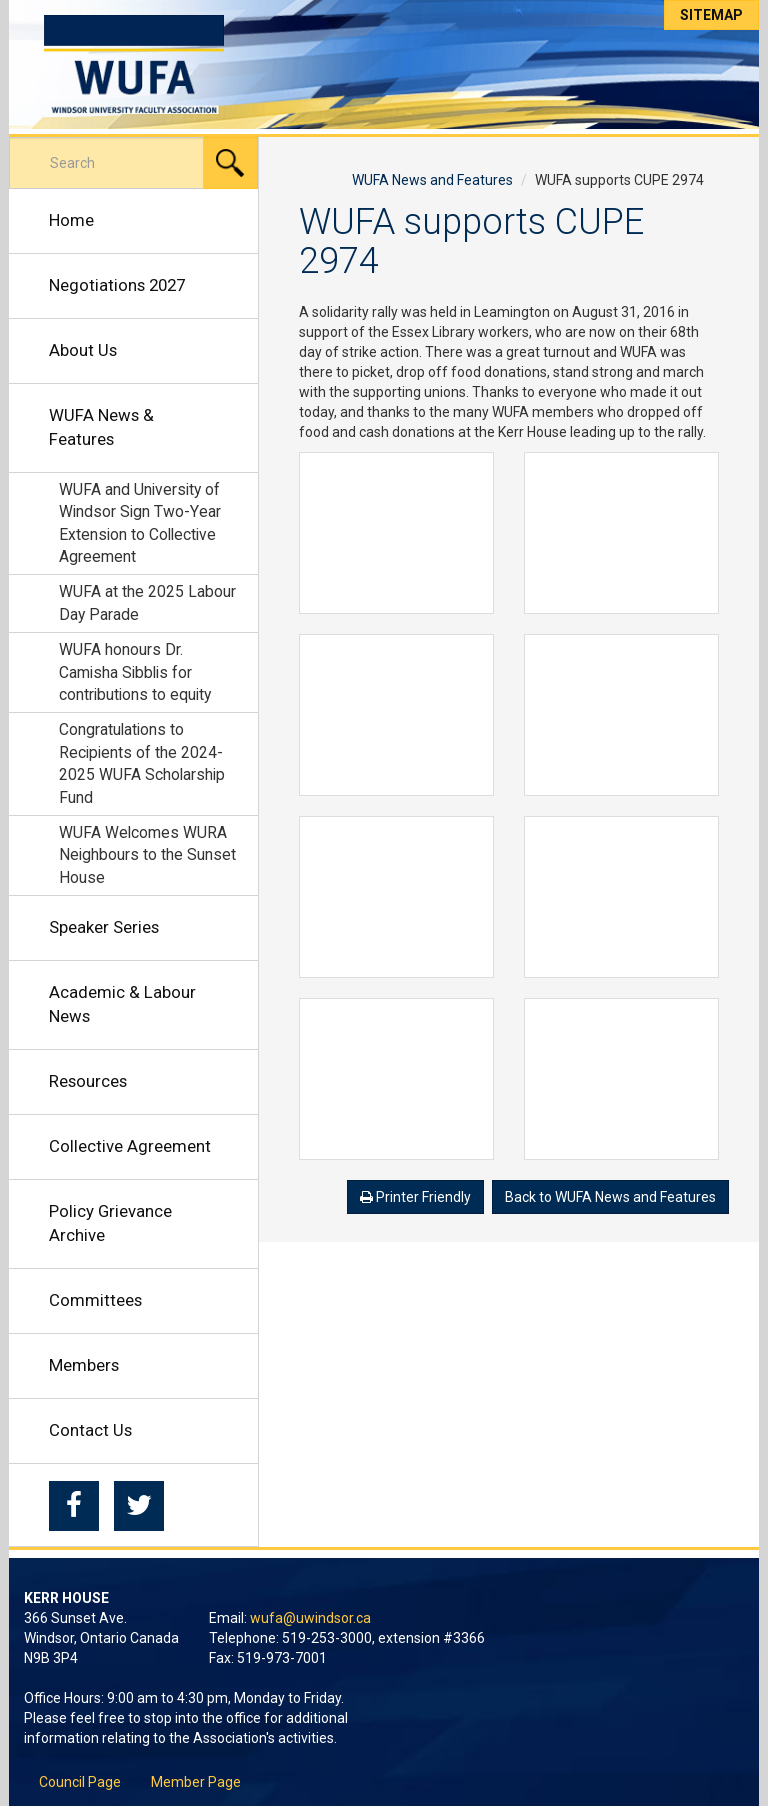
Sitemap (711, 15)
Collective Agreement (130, 1146)
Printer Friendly (415, 1197)
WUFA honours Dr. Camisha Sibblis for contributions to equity (135, 672)
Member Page (196, 1782)
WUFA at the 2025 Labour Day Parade (147, 602)
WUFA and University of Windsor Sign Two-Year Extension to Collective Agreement (140, 523)
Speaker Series (104, 927)
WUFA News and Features (432, 180)
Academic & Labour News (122, 1004)
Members (84, 1365)
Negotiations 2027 (117, 285)
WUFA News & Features (101, 427)
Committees (95, 1300)
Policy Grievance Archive (110, 1223)
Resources (88, 1081)
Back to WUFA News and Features (610, 1197)
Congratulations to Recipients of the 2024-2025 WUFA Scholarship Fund (142, 763)
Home (71, 220)
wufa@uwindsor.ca (310, 1618)
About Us (83, 350)
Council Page (80, 1782)
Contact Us (90, 1430)
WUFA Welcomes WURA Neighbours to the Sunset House (147, 855)
